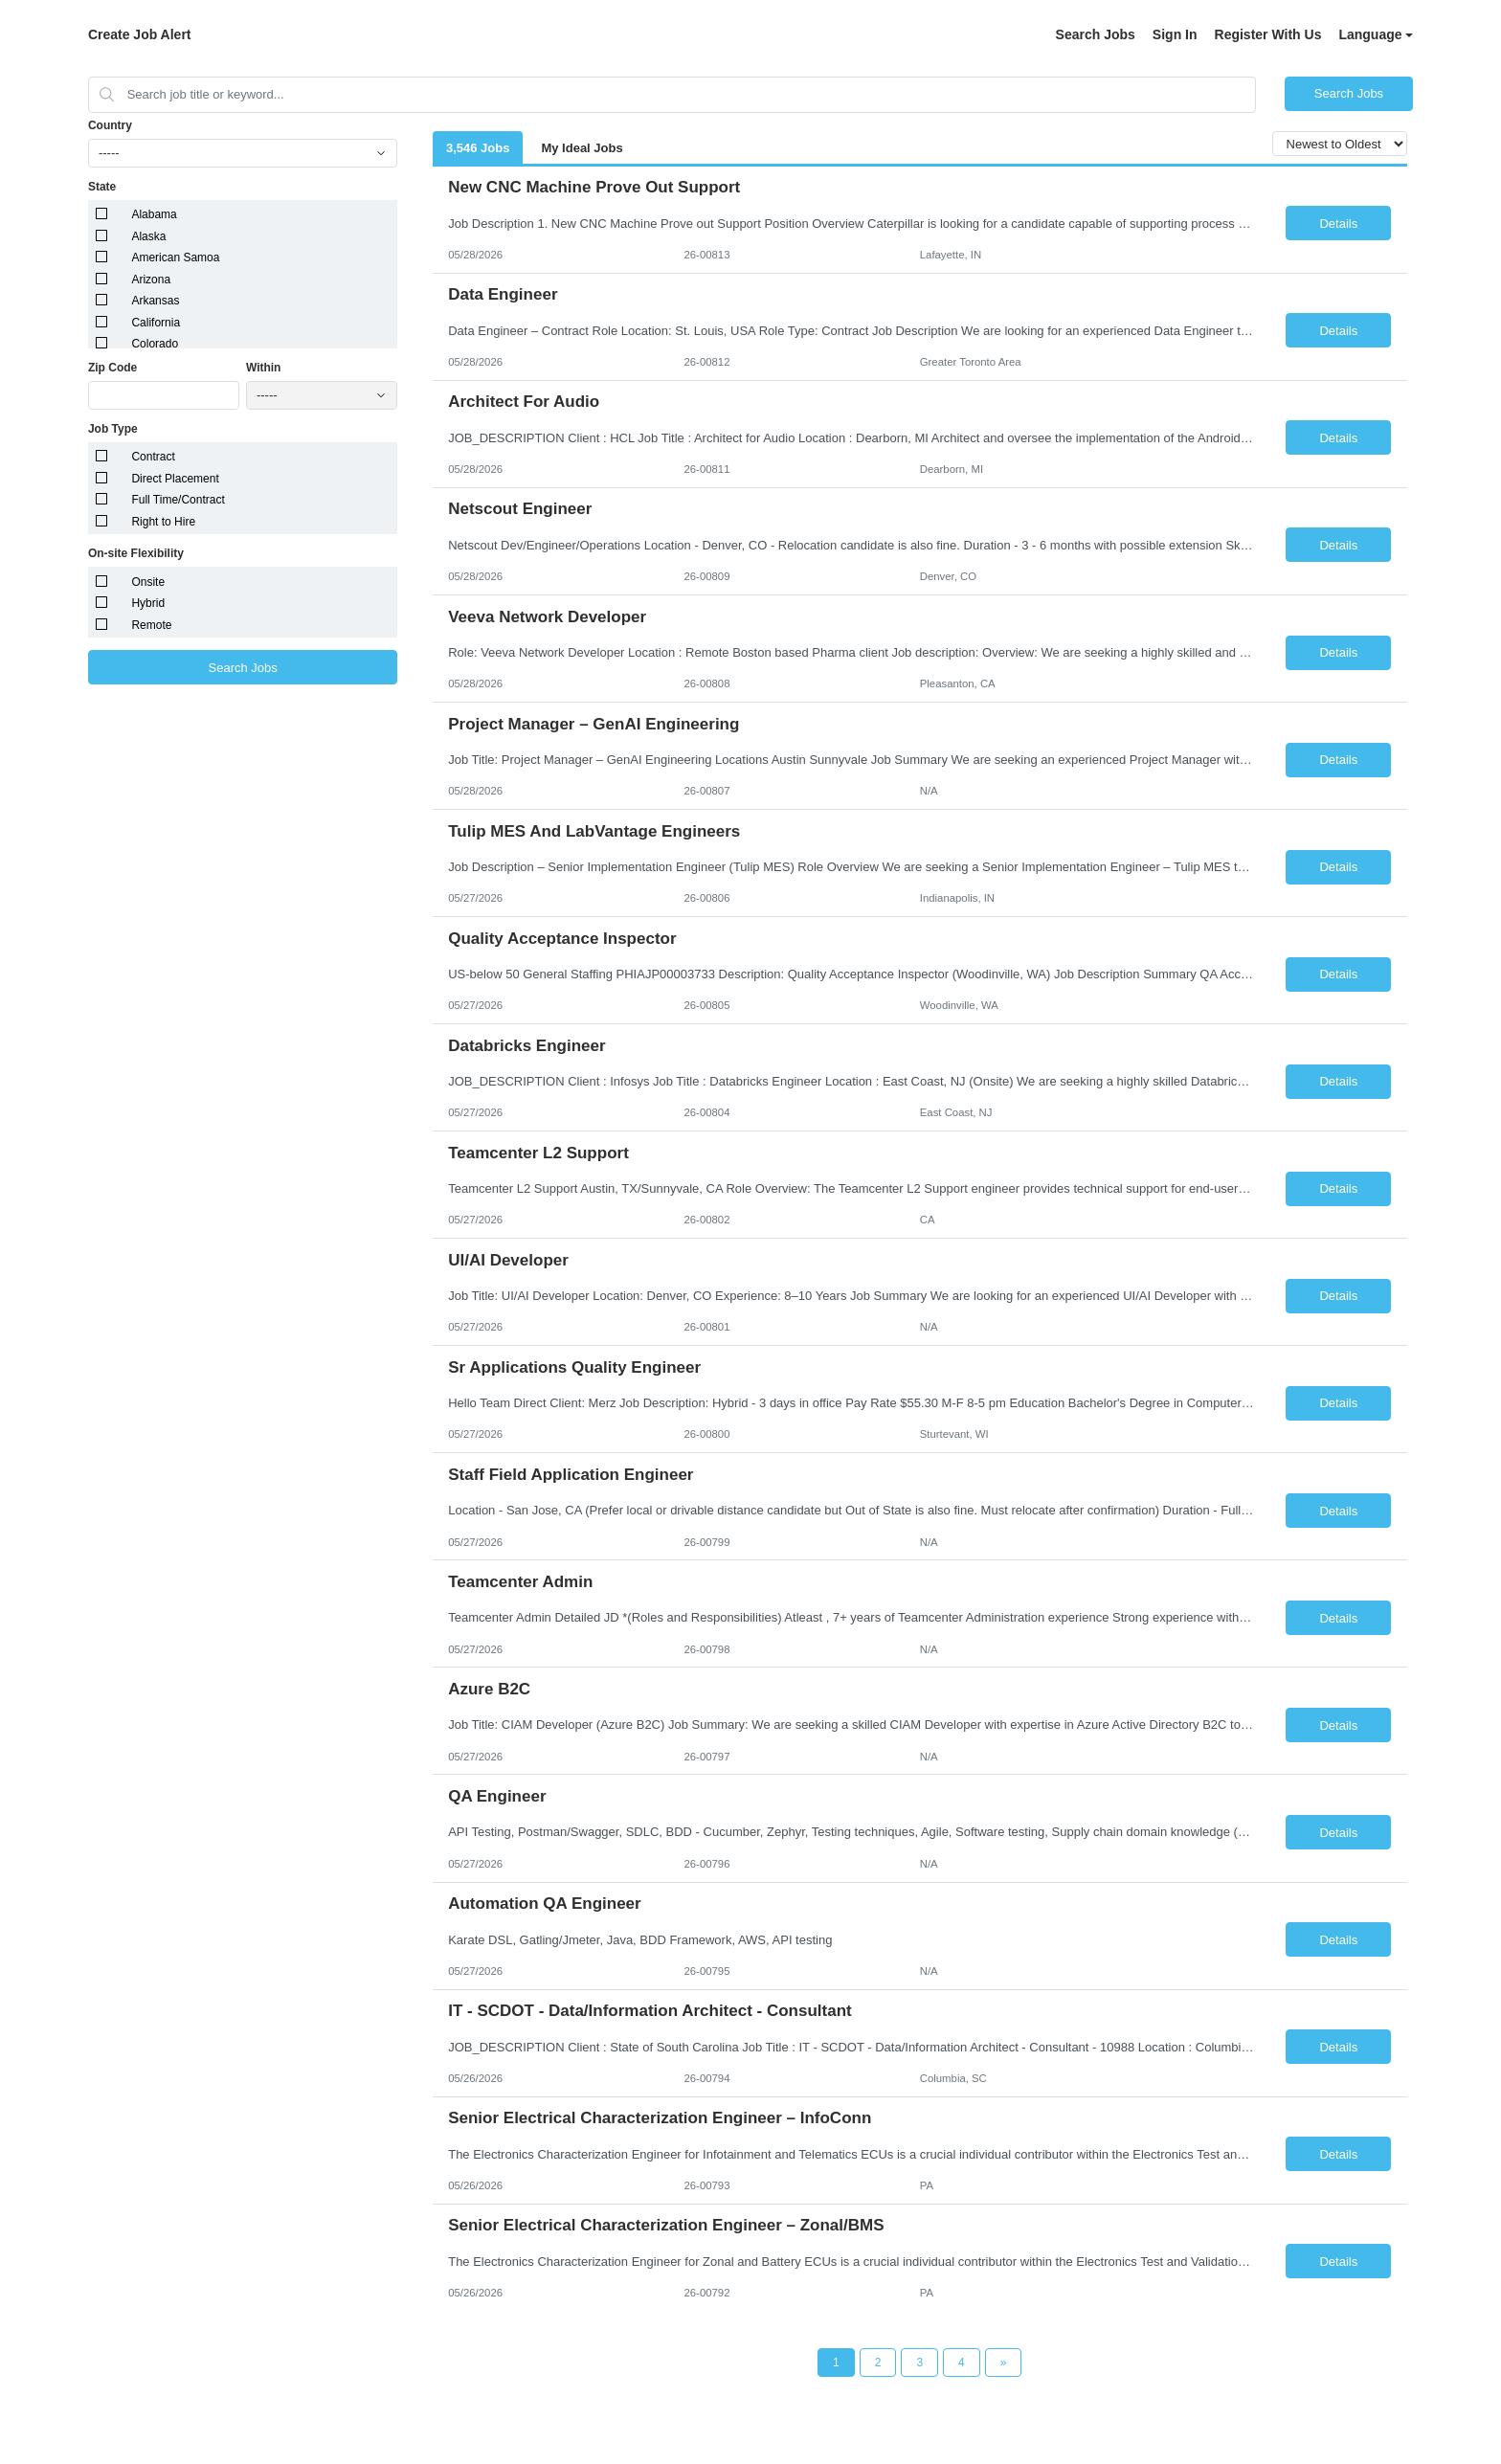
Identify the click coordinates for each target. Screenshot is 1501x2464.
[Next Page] (1003, 2362)
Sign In (1175, 34)
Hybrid (148, 603)
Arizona (150, 279)
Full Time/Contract (177, 499)
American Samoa (175, 257)
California (155, 322)
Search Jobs (1095, 34)
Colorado (154, 343)
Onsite (148, 582)
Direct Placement (174, 478)
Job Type (113, 429)
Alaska (148, 236)
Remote (151, 625)
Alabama (153, 214)
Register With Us (1268, 34)
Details (1338, 223)
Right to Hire (163, 521)
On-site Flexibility (136, 553)
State (102, 186)
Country (110, 125)
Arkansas (155, 300)
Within (263, 367)
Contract (152, 456)
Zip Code (112, 367)
